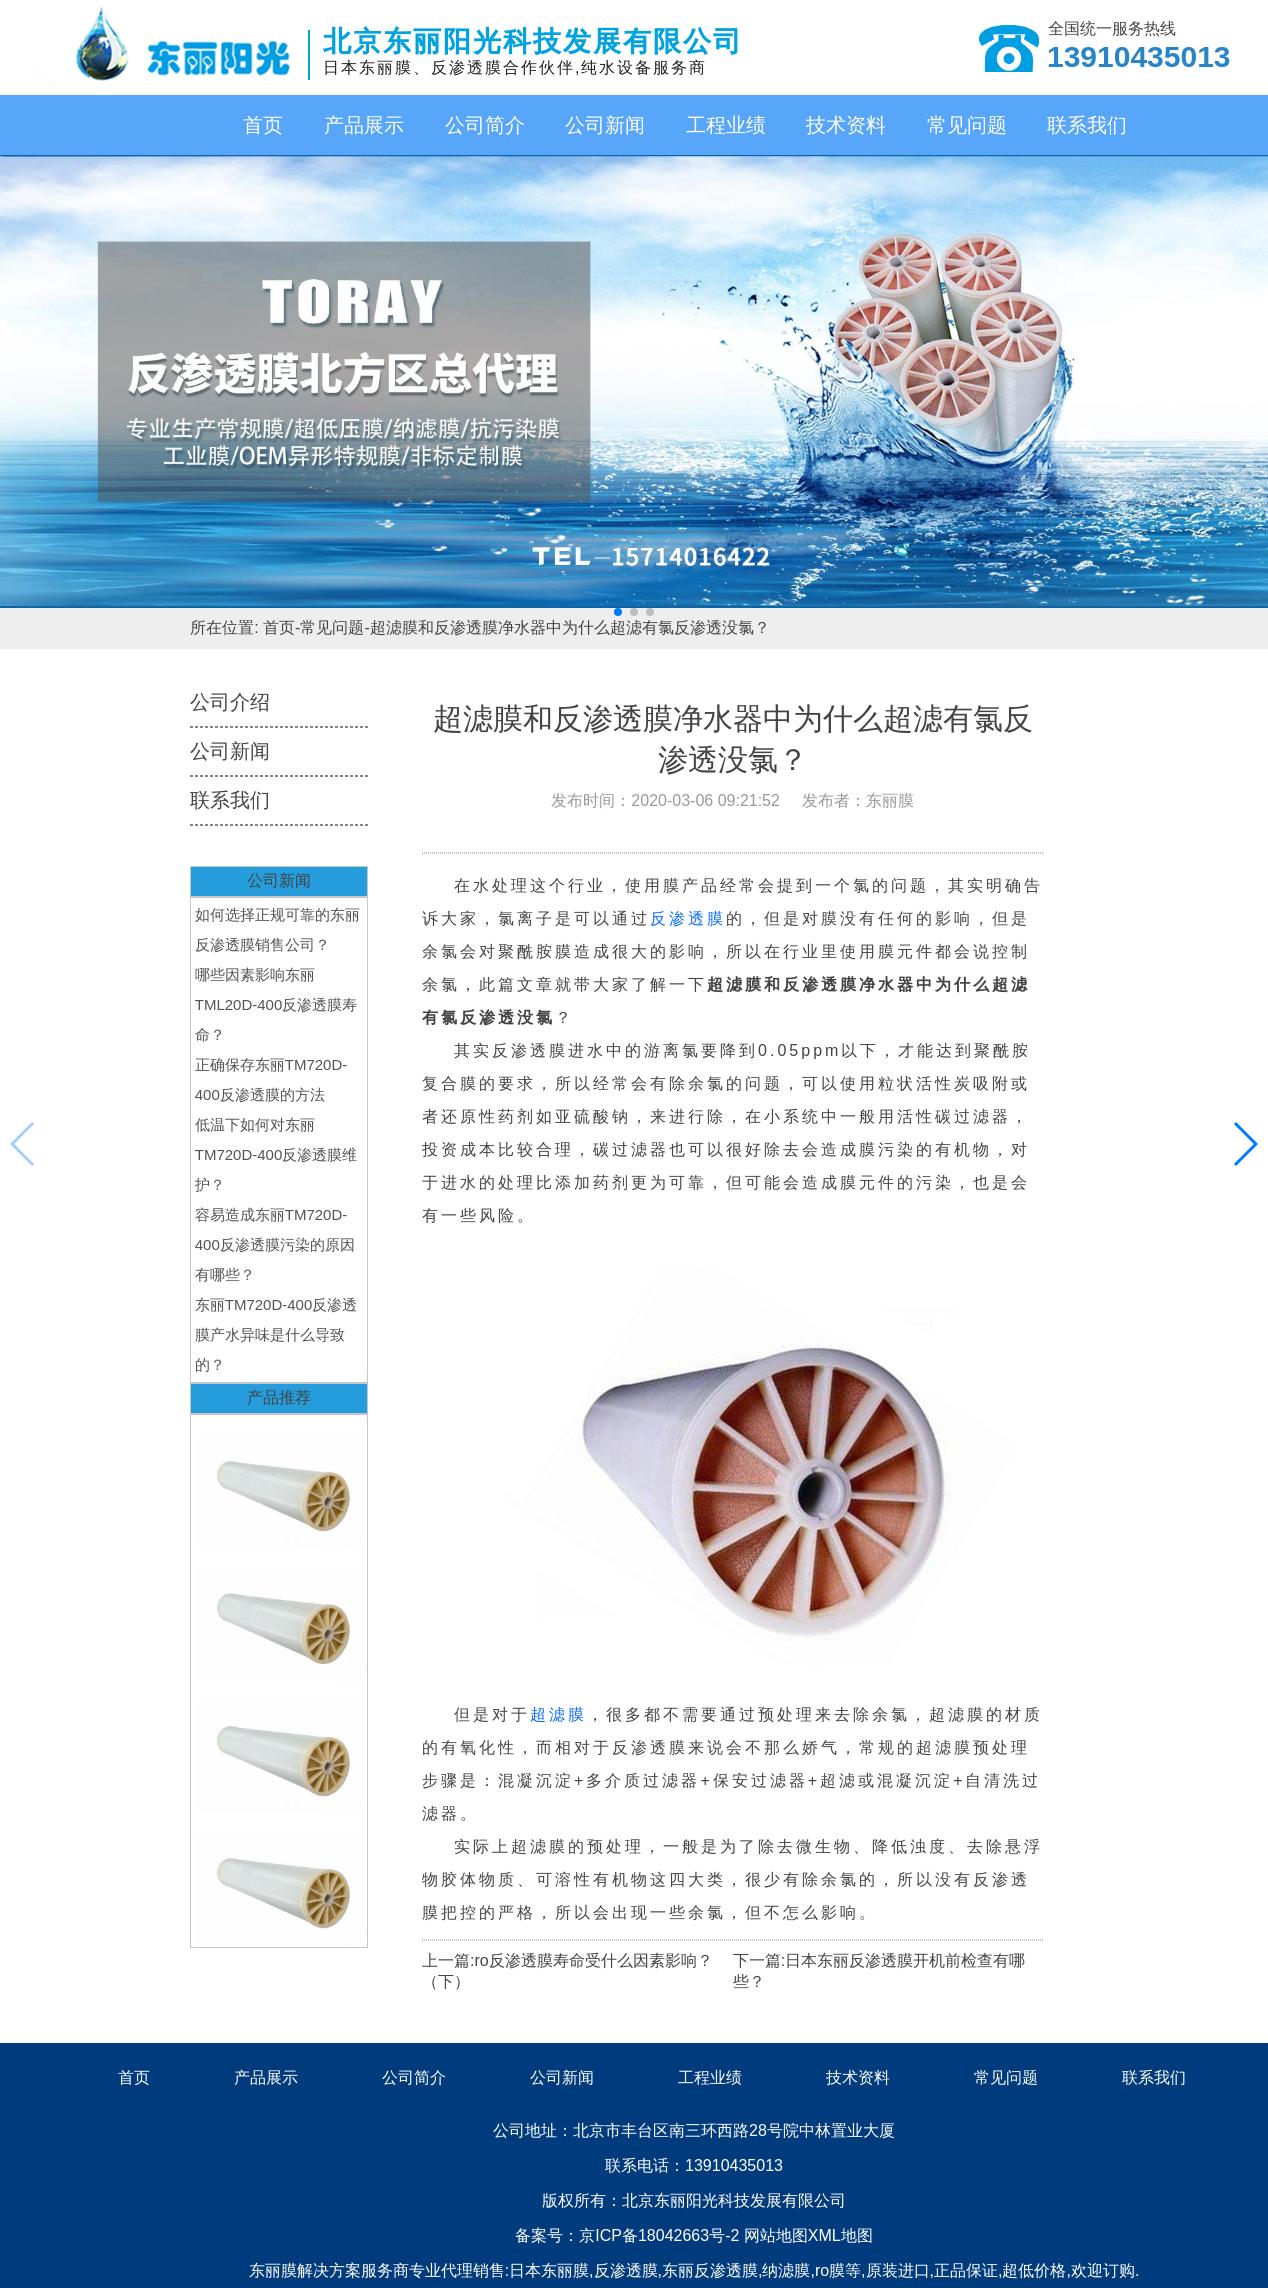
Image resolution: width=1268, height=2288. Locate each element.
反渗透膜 (688, 918)
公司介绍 (230, 702)
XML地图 (840, 2235)
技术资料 (846, 125)
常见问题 (967, 125)
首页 (263, 125)
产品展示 (364, 125)
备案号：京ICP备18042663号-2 (629, 2235)
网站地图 (776, 2235)
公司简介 (485, 125)
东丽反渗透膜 (710, 2270)
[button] (618, 612)
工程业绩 (726, 125)
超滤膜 (558, 1714)
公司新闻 (605, 125)
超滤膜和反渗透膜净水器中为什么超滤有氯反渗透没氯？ (570, 627)
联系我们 (1087, 125)
